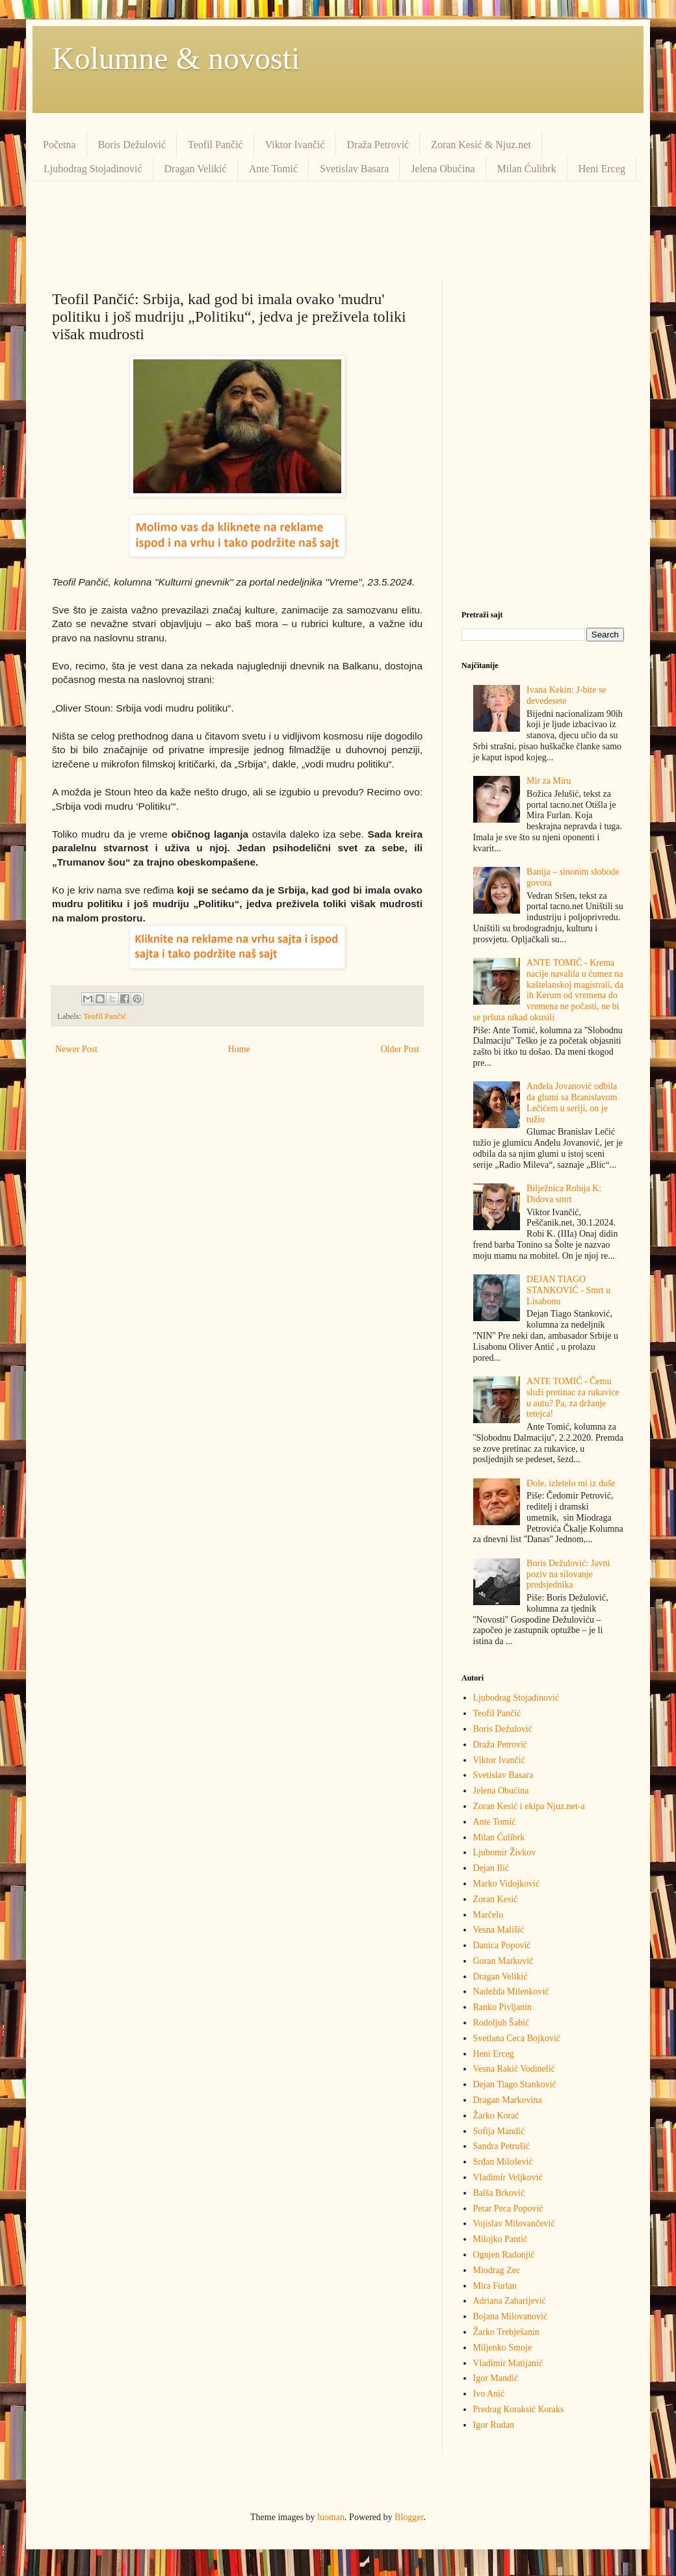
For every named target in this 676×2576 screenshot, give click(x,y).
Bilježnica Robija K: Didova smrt (563, 1193)
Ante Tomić (273, 168)
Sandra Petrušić (501, 2146)
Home (239, 1049)
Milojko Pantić (500, 2239)
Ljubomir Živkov (504, 1852)
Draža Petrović (378, 144)
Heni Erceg (601, 168)
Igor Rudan (493, 2425)
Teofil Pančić (215, 144)
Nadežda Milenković (511, 1991)
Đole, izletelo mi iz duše (570, 1483)
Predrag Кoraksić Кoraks (518, 2409)
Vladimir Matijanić (508, 2363)
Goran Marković (503, 1961)
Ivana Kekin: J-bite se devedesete (566, 695)
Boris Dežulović (132, 144)
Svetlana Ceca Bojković (517, 2038)
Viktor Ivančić (295, 144)
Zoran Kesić (495, 1899)
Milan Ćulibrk (526, 168)
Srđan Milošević (503, 2162)
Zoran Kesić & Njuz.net (481, 144)
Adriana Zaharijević (509, 2301)
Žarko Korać (496, 2115)
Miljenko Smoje (502, 2347)
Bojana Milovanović (510, 2316)
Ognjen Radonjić (504, 2255)
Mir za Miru (548, 781)
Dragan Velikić (195, 168)
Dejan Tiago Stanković (514, 2084)
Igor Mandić (496, 2378)
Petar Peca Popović (508, 2208)
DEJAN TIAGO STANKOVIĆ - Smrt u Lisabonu (568, 1290)
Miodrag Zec (497, 2270)
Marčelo (488, 1915)
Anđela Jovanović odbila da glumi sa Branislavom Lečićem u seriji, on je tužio (572, 1102)
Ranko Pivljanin (502, 2007)
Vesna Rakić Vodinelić (514, 2069)
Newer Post (76, 1049)
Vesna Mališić (499, 1930)
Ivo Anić (489, 2394)
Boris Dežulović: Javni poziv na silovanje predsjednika (568, 1574)
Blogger (409, 2517)
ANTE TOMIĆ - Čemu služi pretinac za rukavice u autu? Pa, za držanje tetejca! (572, 1397)
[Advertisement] (338, 230)
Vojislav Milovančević (514, 2223)
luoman (330, 2517)
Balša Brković (499, 2193)
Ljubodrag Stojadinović (93, 168)
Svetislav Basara (354, 168)
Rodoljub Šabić (501, 2023)
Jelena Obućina (442, 168)
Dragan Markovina (507, 2100)
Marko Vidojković (506, 1883)
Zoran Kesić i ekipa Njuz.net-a (529, 1806)
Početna (59, 144)
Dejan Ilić (491, 1868)
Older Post (400, 1049)
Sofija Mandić (499, 2131)
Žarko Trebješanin (506, 2332)
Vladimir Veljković (508, 2177)
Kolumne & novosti (176, 58)
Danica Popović (502, 1945)
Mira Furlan (495, 2286)
